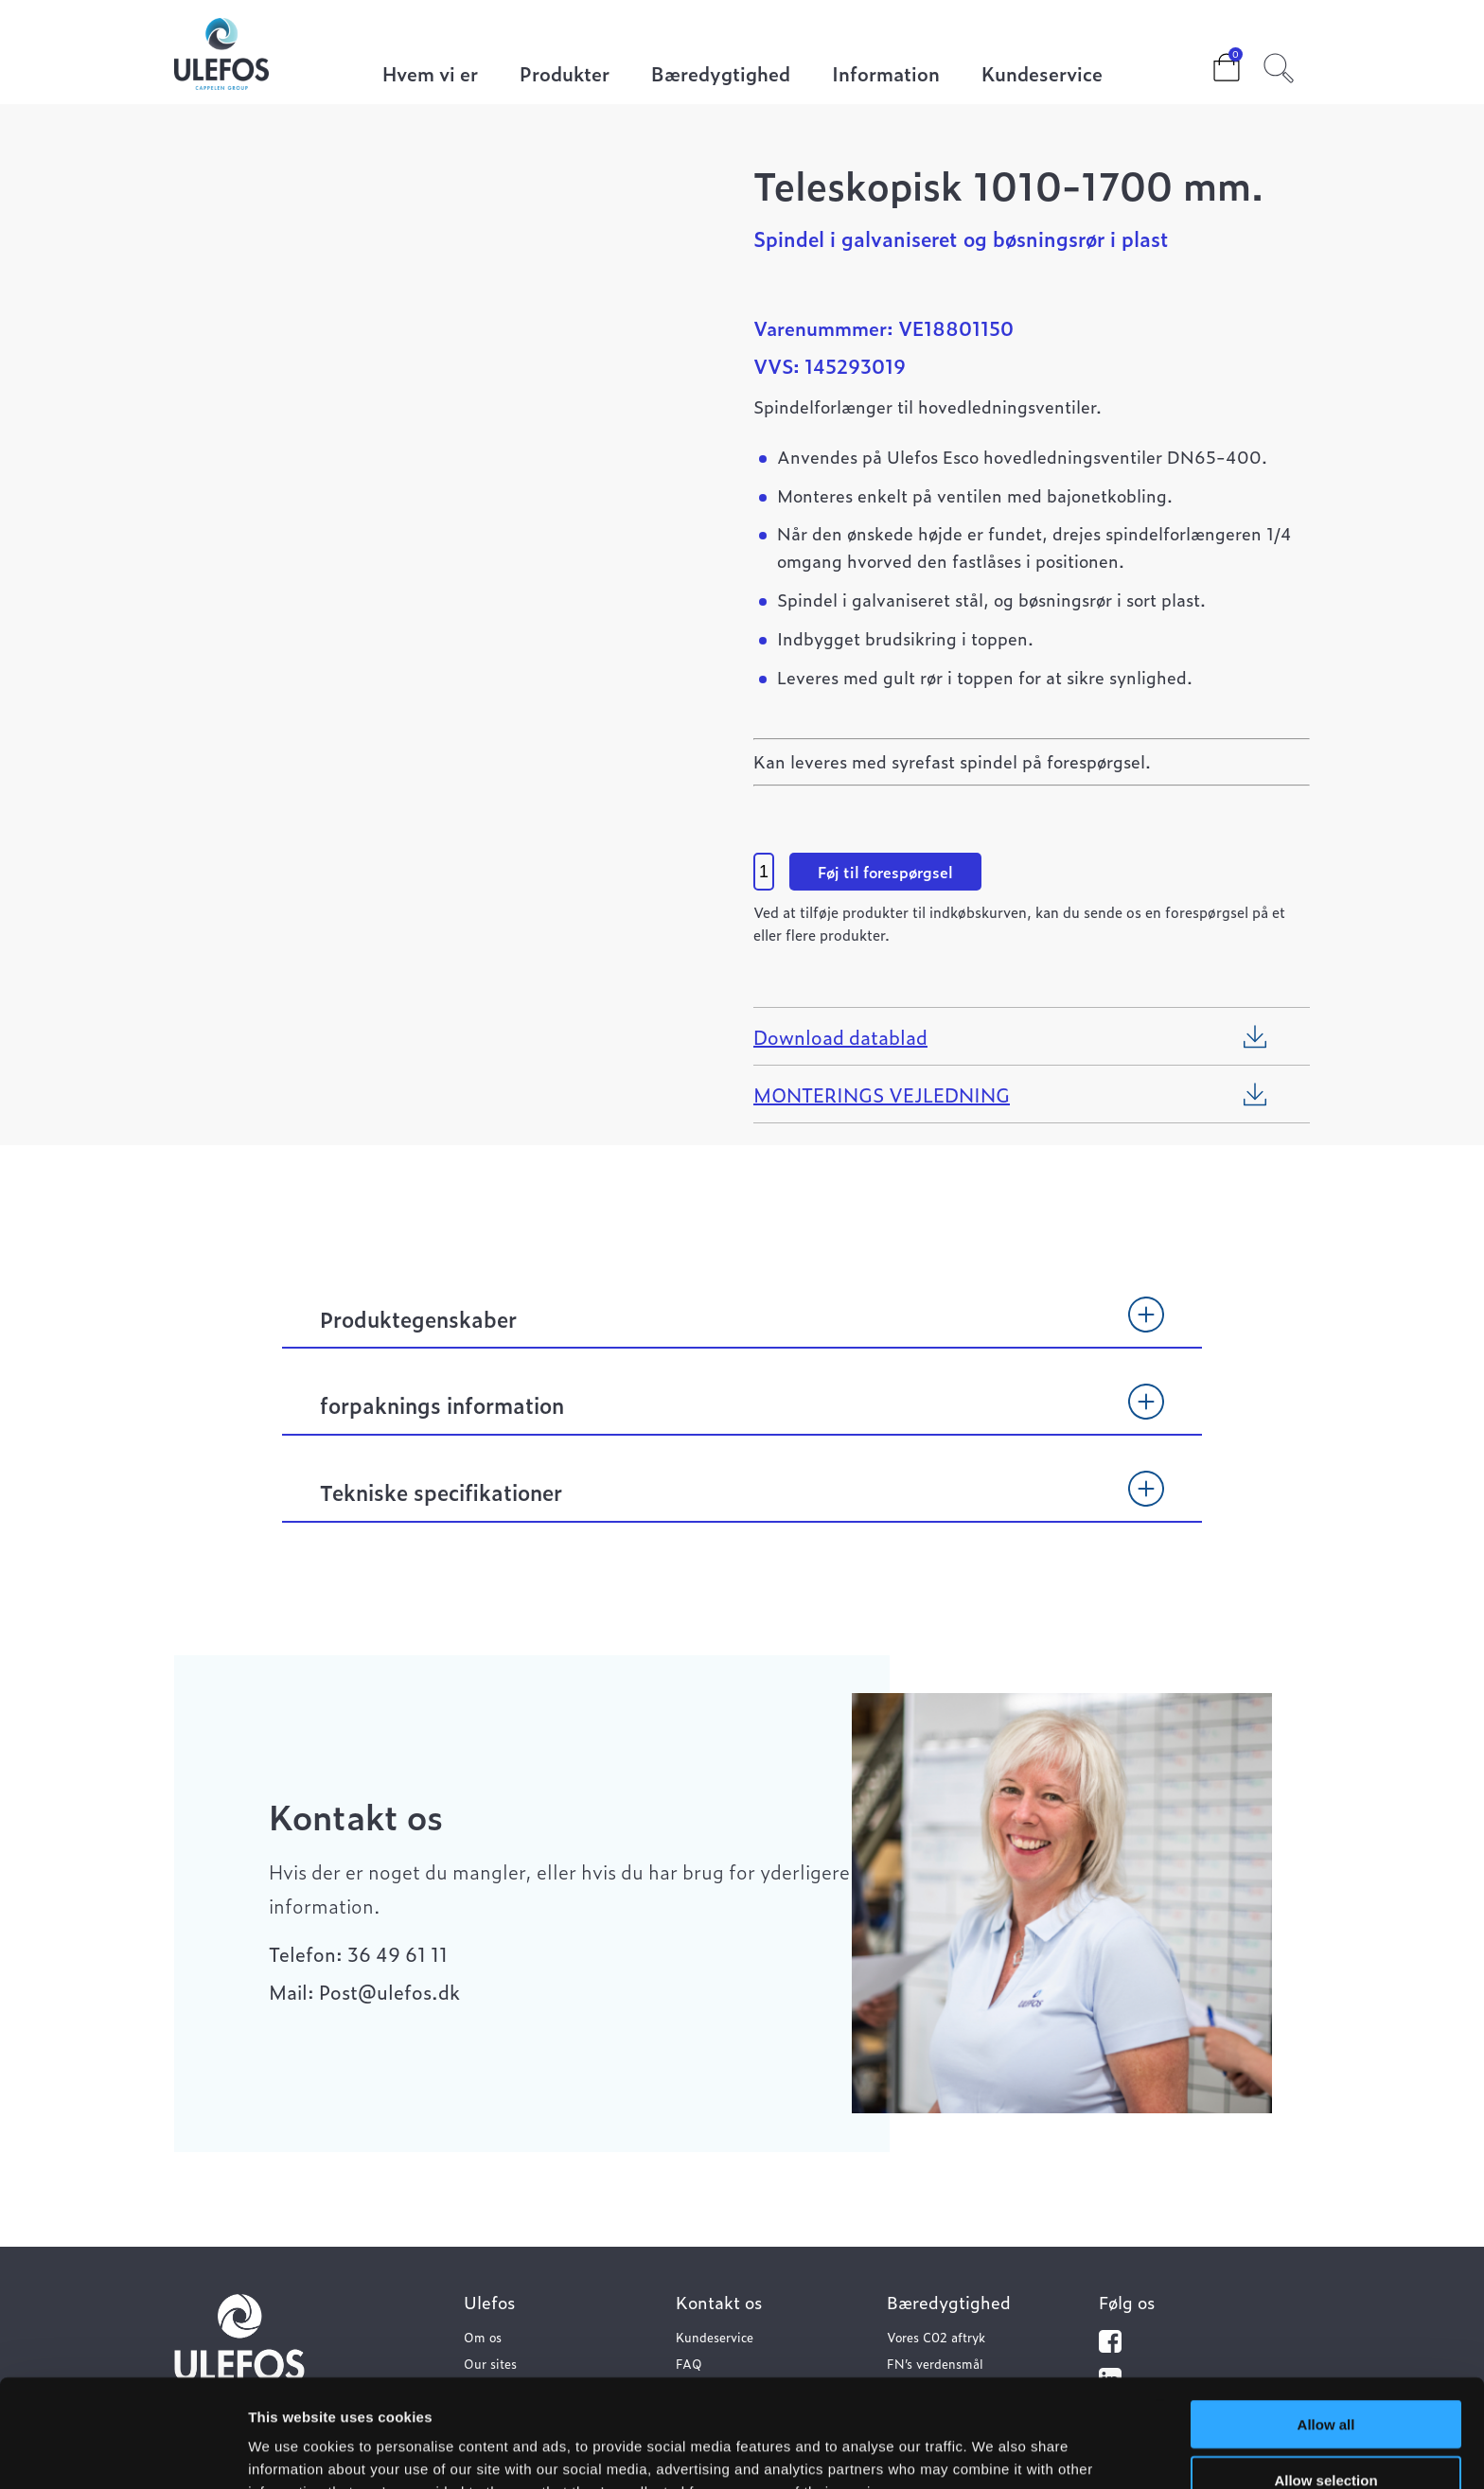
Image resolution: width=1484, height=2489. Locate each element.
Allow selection (1325, 2379)
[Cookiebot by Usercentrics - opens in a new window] (122, 2452)
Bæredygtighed (720, 75)
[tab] (742, 1328)
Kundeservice (1042, 75)
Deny (1326, 2434)
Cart (1211, 61)
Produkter (565, 75)
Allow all (1326, 2323)
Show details (993, 2452)
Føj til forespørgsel (885, 871)
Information (886, 75)
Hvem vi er (430, 75)
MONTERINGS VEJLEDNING (881, 1094)
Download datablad (840, 1036)
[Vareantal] (763, 872)
